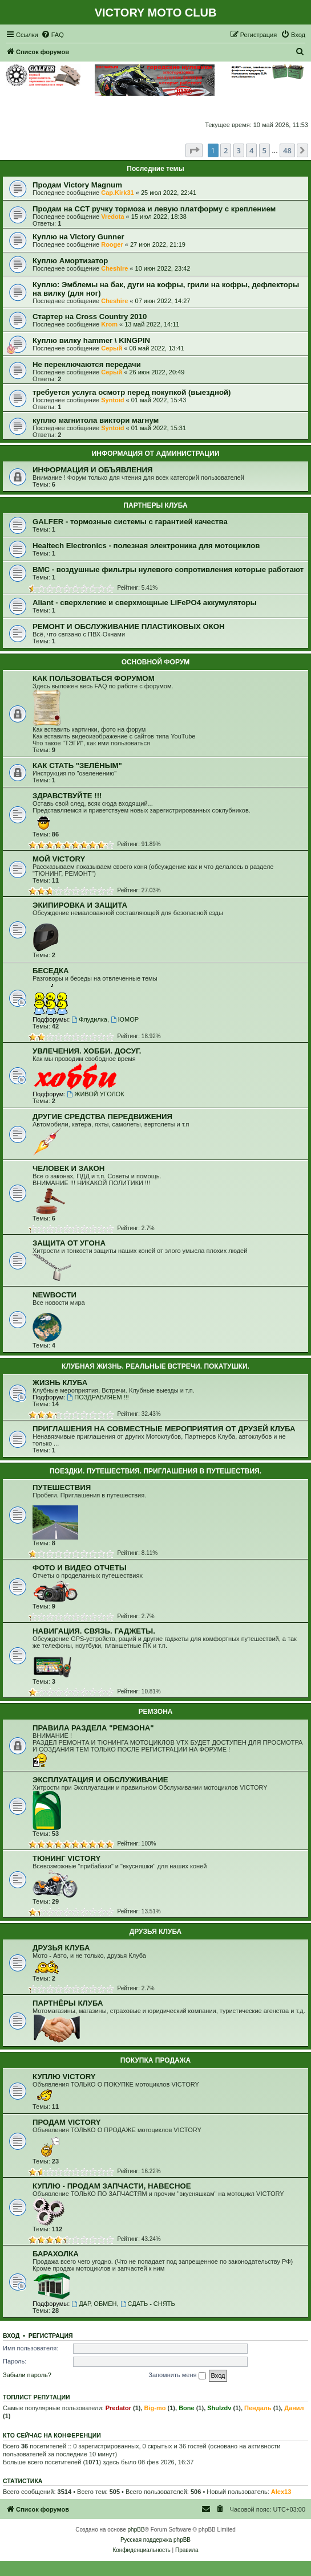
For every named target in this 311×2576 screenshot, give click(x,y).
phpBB (136, 2529)
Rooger (112, 244)
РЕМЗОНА (155, 1712)
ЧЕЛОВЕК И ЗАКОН (68, 1168)
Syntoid (112, 400)
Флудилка (89, 1019)
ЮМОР (125, 1019)
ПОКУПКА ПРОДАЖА (155, 2060)
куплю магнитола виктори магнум (96, 420)
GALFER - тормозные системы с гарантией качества (130, 521)
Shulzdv (219, 2407)
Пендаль (258, 2407)
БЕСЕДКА (51, 970)
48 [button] (287, 150)
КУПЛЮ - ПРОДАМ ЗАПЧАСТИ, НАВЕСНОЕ (112, 2186)
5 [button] (264, 150)
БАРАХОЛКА (56, 2254)
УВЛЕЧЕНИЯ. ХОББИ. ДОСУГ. (87, 1051)
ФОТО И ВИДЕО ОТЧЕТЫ (80, 1567)
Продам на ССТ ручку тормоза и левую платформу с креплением (154, 209)
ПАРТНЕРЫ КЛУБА (155, 505)
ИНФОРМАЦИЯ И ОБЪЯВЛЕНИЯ (92, 470)
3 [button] (239, 150)
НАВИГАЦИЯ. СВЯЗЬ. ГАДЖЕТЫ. (94, 1631)
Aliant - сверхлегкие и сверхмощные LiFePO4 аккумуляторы (145, 602)
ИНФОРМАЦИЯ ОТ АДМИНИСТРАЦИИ (156, 454)
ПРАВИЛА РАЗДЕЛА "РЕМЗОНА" (93, 1728)
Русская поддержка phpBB (155, 2540)
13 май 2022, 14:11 (151, 324)
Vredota (112, 216)
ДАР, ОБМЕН (93, 2303)
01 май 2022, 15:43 (158, 400)
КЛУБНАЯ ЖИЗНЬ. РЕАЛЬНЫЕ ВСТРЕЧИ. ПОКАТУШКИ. (155, 1366)
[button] (194, 150)
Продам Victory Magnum (77, 185)
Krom (109, 324)
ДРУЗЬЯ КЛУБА (156, 1932)
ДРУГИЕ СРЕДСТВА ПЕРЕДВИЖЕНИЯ (102, 1116)
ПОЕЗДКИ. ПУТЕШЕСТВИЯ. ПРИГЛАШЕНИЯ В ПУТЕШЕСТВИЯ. (155, 1471)
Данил (294, 2407)
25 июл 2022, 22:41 (168, 192)
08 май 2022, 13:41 (156, 348)
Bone (187, 2407)
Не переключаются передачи (87, 364)
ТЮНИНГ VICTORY (66, 1858)
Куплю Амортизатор (70, 260)
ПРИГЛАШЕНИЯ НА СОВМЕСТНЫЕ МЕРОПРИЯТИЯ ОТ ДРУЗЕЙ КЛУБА (164, 1428)
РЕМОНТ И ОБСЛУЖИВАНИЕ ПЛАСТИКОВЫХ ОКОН (129, 626)
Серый (111, 348)
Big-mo (155, 2407)
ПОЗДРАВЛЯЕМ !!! (97, 1397)
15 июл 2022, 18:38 (159, 216)
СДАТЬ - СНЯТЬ (147, 2303)
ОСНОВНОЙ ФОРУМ (156, 662)
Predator (118, 2407)
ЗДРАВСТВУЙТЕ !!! (67, 795)
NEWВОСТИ (54, 1295)
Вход (11, 2335)
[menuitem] (52, 35)
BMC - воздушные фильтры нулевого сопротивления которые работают (168, 569)
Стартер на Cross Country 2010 (90, 316)
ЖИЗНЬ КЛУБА (60, 1382)
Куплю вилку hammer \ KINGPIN (91, 340)
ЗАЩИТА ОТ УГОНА (69, 1243)
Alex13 (281, 2491)
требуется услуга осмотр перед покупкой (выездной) (132, 392)
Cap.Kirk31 (117, 192)
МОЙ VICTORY (59, 859)
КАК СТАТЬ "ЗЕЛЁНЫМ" (77, 765)
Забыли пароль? (27, 2374)
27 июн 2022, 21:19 (157, 244)
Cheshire (114, 268)
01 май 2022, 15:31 (158, 427)
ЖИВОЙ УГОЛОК (95, 1094)
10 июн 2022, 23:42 (163, 268)
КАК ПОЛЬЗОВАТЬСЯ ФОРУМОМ (94, 678)
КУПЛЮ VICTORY (64, 2076)
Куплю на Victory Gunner (78, 236)
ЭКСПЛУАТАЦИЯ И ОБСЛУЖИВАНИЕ (100, 1779)
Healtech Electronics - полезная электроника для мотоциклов (146, 545)
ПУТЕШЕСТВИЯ (62, 1487)
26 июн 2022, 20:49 (156, 372)
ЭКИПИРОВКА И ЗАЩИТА (80, 905)
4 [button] (251, 150)
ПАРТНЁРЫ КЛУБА (68, 2003)
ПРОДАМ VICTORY (67, 2122)
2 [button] (226, 150)
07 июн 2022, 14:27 (163, 300)
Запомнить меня (176, 2375)
